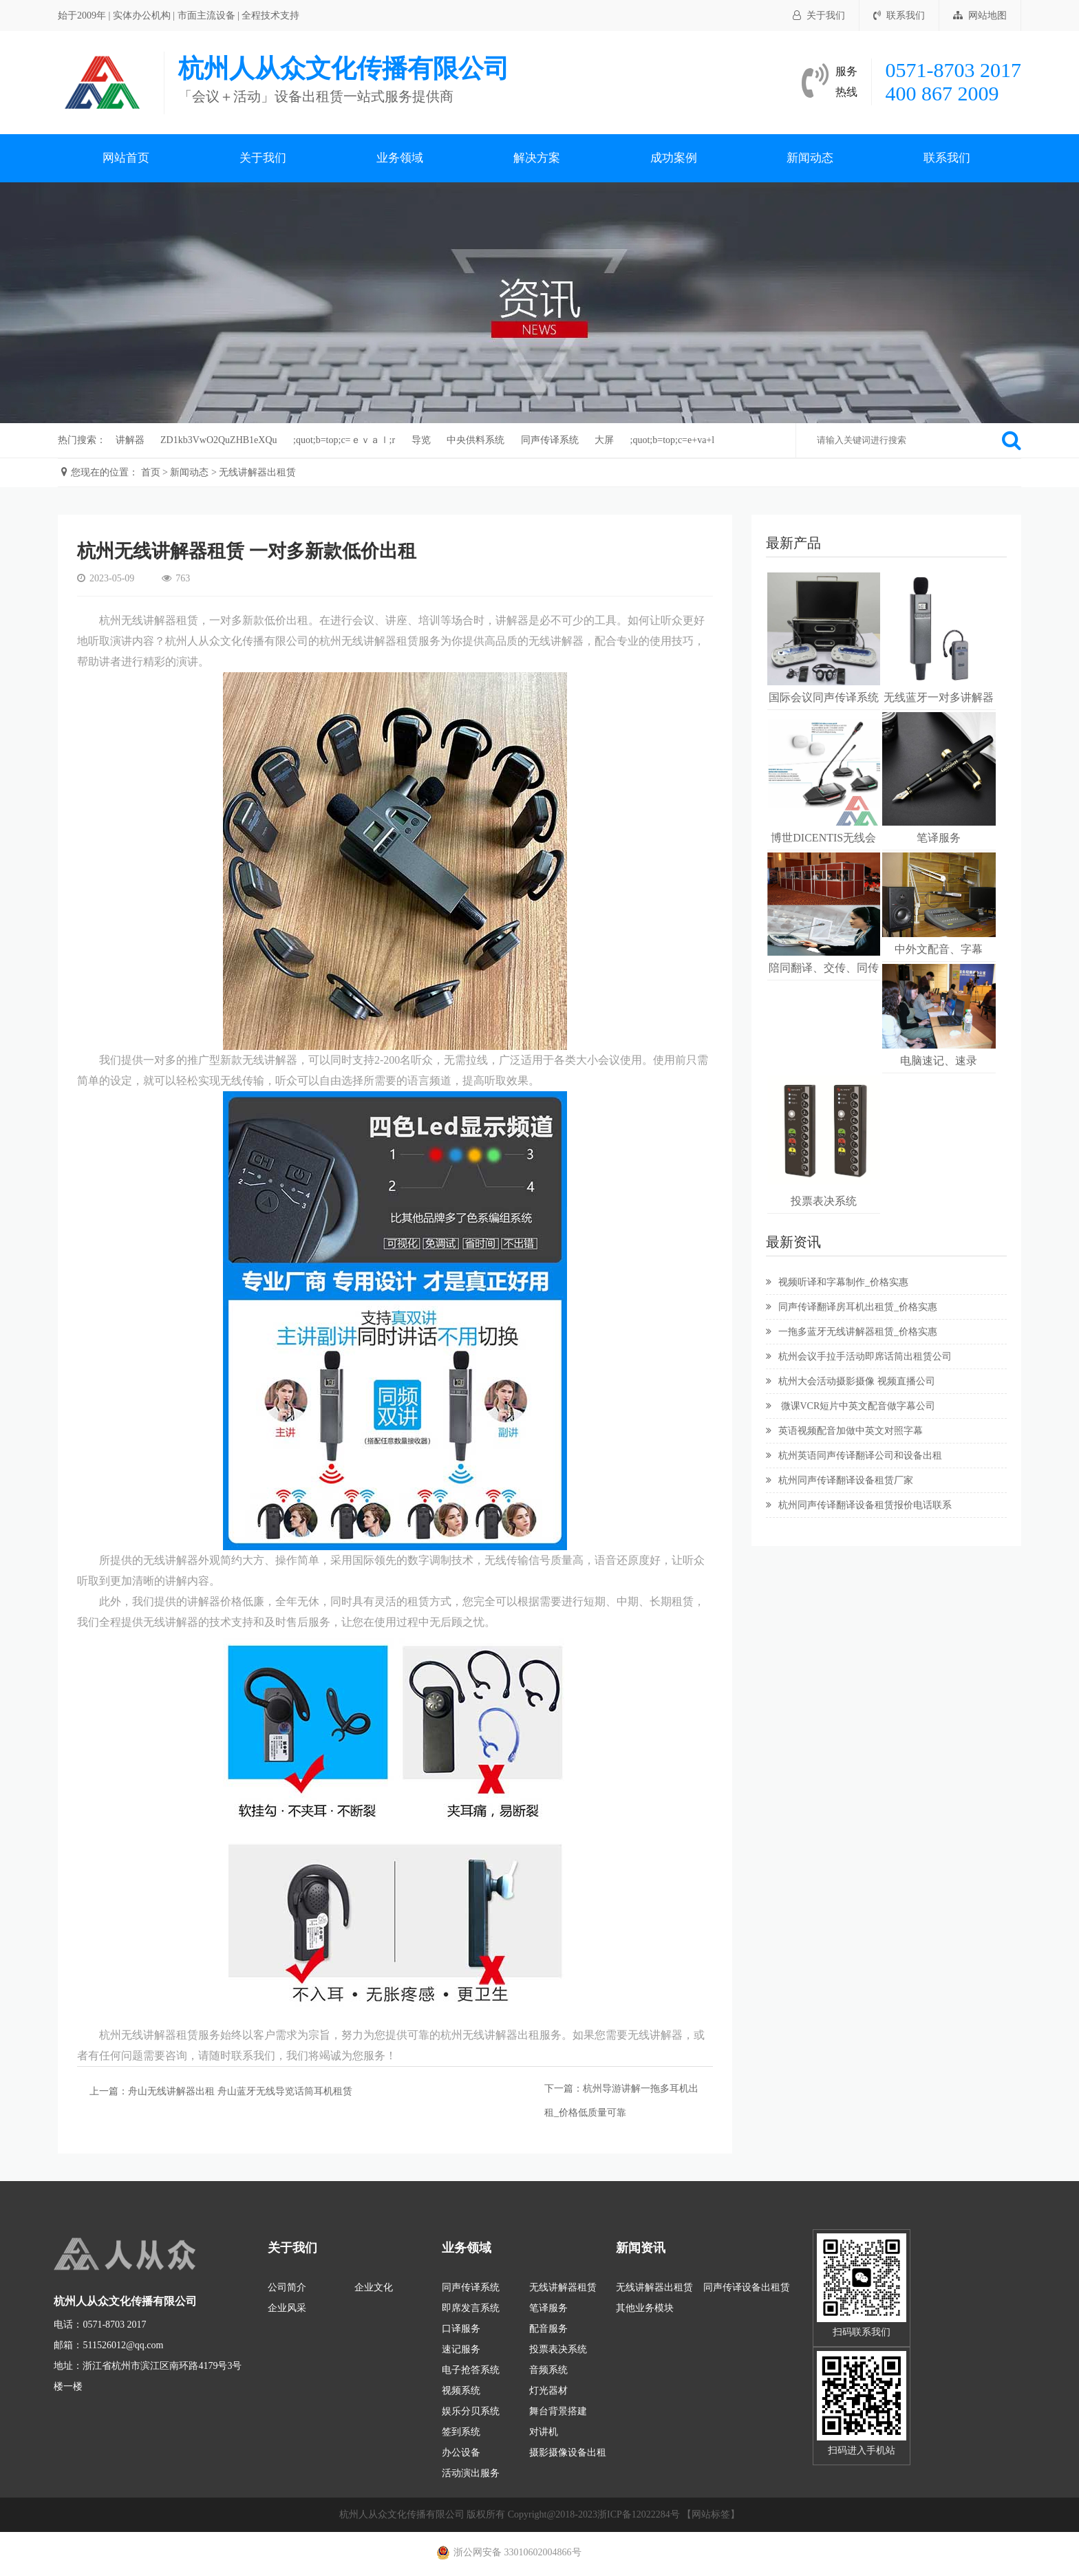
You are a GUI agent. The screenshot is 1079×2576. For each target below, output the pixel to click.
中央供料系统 (475, 440)
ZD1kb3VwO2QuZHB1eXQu (218, 440)
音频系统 (548, 2370)
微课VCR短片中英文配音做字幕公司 (850, 1406)
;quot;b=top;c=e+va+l (672, 440)
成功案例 (673, 157)
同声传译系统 (550, 440)
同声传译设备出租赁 (746, 2287)
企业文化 (373, 2287)
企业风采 (287, 2308)
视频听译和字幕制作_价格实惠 (837, 1282)
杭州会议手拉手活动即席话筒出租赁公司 (859, 1356)
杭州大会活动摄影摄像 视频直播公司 (850, 1381)
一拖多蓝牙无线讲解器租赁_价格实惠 (851, 1332)
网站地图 (980, 15)
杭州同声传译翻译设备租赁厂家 (839, 1480)
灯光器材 (548, 2390)
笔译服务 (548, 2308)
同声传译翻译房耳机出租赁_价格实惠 (851, 1307)
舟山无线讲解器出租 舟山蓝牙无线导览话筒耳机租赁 (240, 2091)
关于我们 (819, 15)
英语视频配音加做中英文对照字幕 (844, 1431)
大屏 (604, 440)
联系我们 (899, 15)
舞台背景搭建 (558, 2411)
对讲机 (543, 2432)
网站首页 (126, 157)
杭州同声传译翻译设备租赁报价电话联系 (859, 1505)
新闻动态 (810, 157)
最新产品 (793, 542)
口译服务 (461, 2328)
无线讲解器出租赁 (257, 472)
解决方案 (536, 157)
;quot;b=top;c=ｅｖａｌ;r (344, 440)
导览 (421, 440)
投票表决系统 (558, 2349)
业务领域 (399, 157)
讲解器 (130, 440)
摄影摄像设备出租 (567, 2452)
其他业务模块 (645, 2308)
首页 (150, 472)
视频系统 (461, 2390)
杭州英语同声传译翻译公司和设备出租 (854, 1455)
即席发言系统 (471, 2308)
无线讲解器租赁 (563, 2287)
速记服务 (461, 2349)
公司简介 (287, 2287)
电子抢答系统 (471, 2370)
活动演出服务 (471, 2473)
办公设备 (461, 2452)
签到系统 (461, 2432)
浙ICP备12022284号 (638, 2514)
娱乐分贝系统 (471, 2411)
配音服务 (548, 2328)
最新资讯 (793, 1241)
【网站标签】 (711, 2514)
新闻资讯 (640, 2248)
